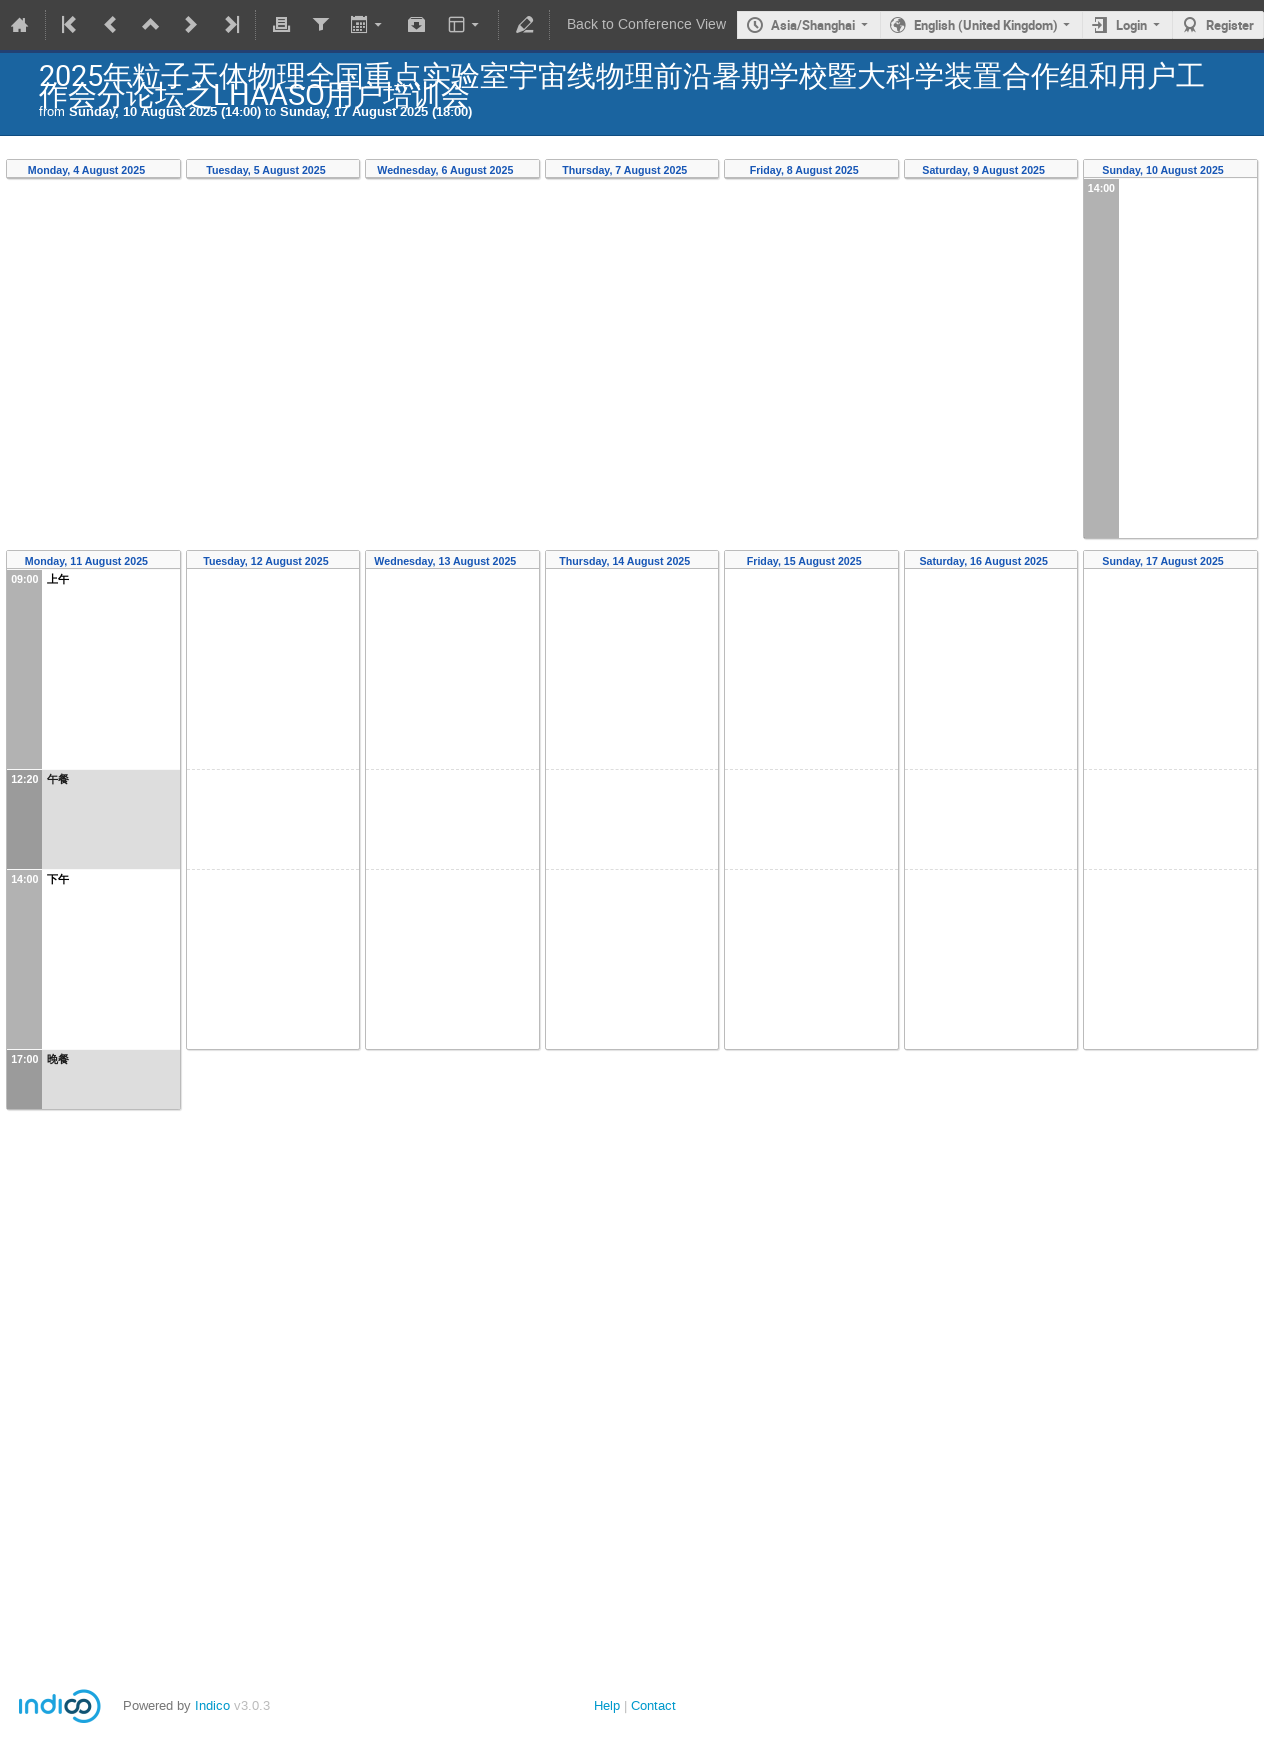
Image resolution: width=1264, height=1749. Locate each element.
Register (1230, 25)
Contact (653, 1705)
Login (1131, 25)
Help (607, 1705)
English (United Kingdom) (986, 25)
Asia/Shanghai (813, 25)
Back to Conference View (646, 24)
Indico (212, 1705)
